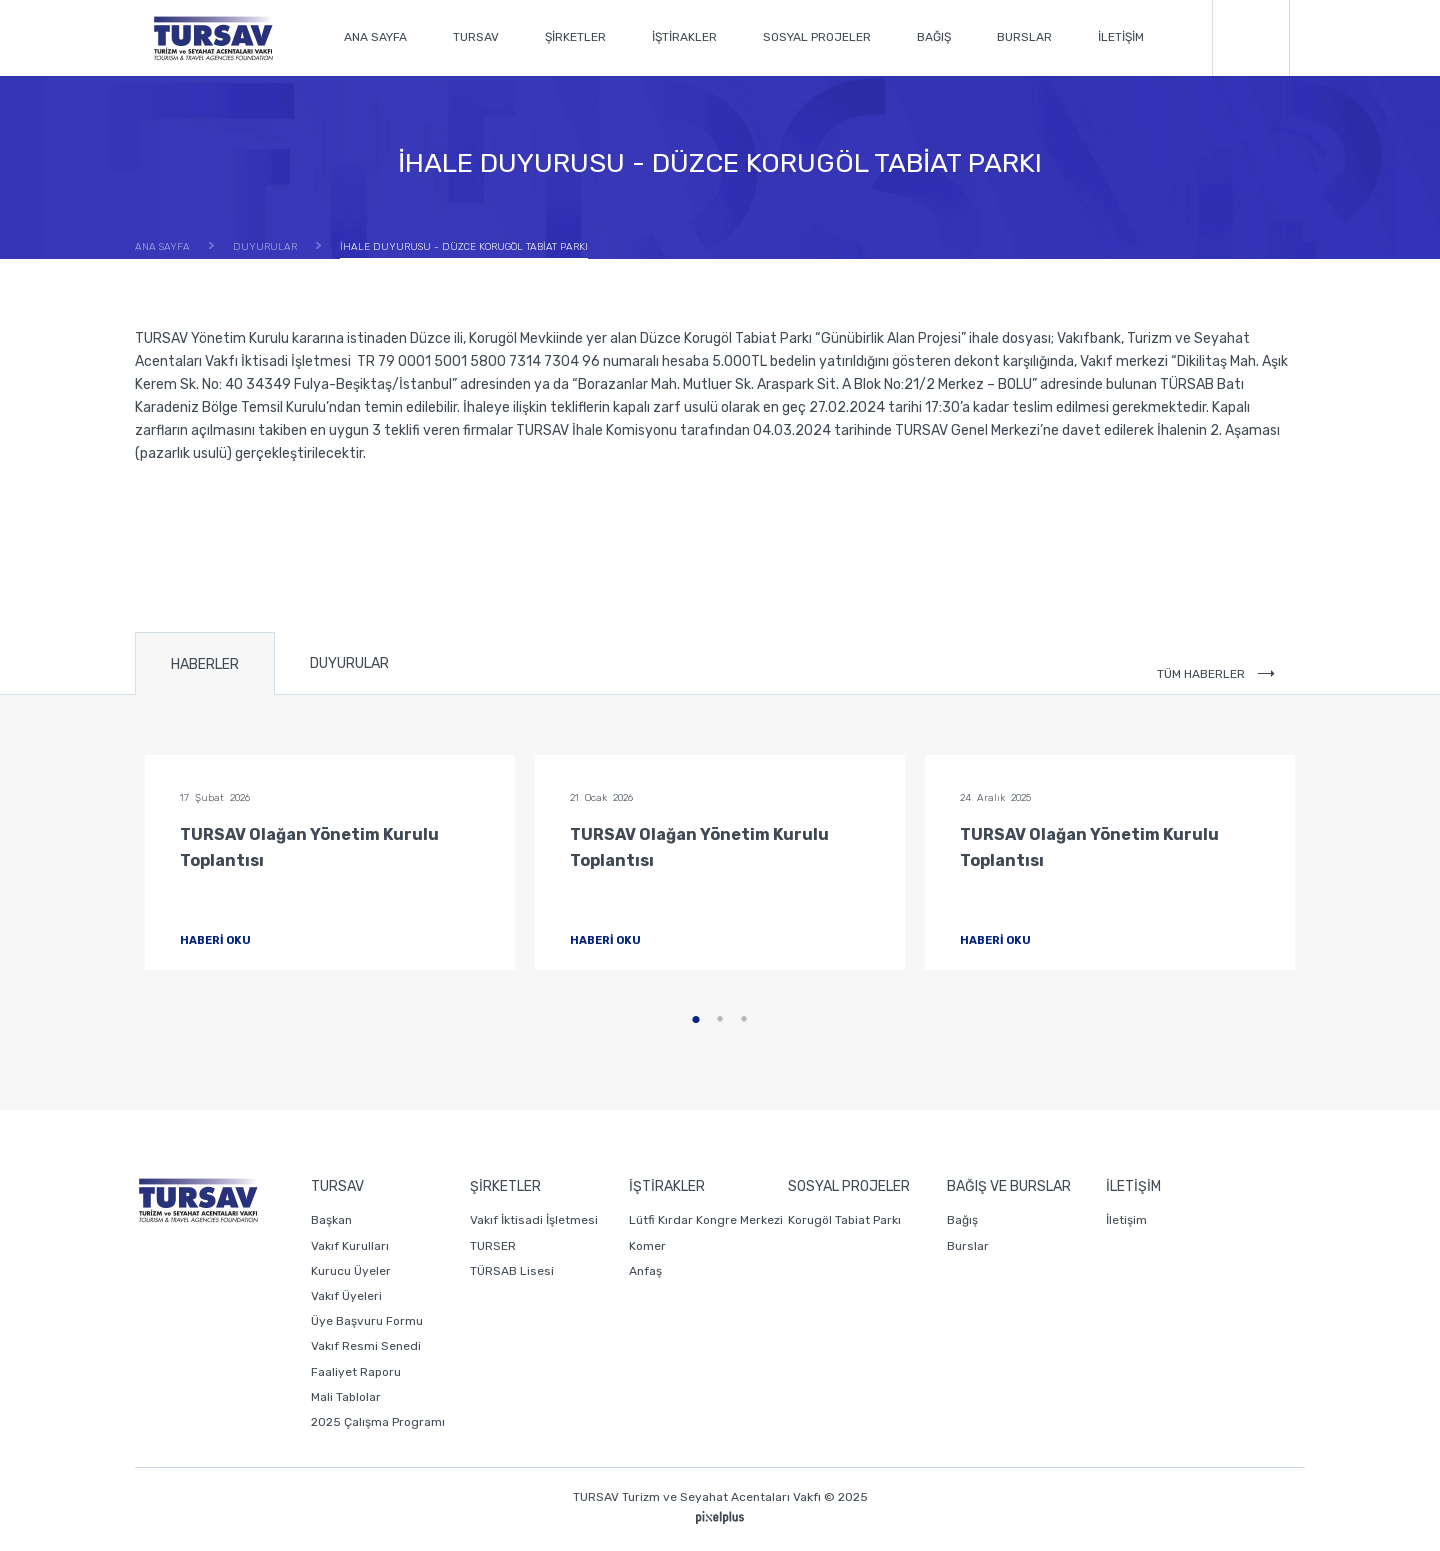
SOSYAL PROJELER (817, 37)
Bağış (962, 1220)
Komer (647, 1246)
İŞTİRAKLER (684, 37)
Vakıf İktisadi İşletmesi (534, 1220)
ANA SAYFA (375, 37)
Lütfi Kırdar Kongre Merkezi (706, 1220)
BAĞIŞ (934, 37)
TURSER (493, 1246)
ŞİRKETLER (575, 37)
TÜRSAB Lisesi (512, 1271)
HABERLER (205, 664)
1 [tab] (696, 1020)
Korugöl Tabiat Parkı (844, 1220)
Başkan (331, 1220)
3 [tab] (744, 1020)
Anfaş (645, 1271)
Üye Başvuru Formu (367, 1321)
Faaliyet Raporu (356, 1372)
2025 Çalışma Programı (378, 1422)
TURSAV (476, 37)
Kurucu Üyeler (351, 1271)
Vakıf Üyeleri (346, 1296)
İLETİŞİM (1121, 37)
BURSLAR (1024, 37)
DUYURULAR (349, 663)
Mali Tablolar (346, 1397)
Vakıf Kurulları (350, 1246)
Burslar (968, 1246)
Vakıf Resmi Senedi (366, 1346)
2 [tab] (720, 1020)
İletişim (1126, 1220)
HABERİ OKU (232, 940)
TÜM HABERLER (1216, 674)
